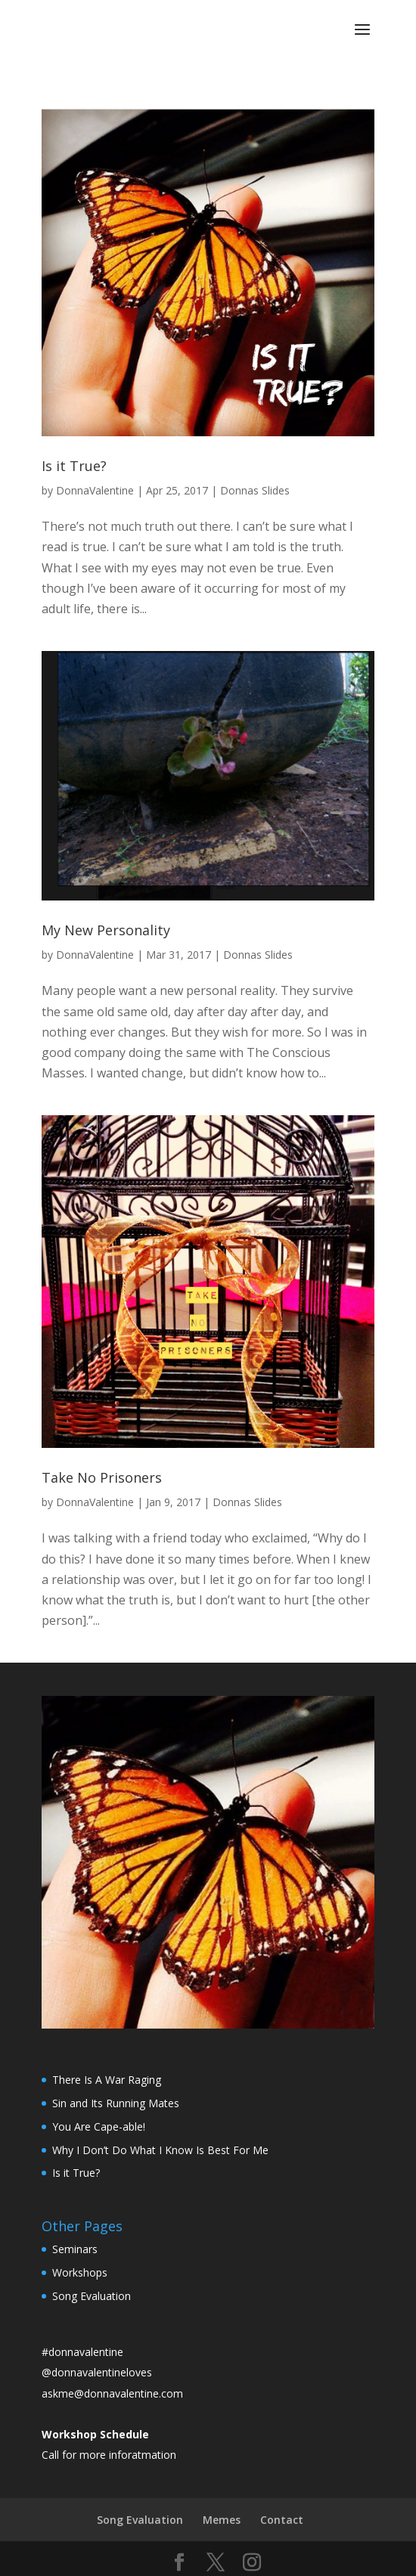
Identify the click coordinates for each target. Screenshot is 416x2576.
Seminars (75, 2249)
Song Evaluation (91, 2296)
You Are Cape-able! (98, 2126)
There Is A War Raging (106, 2079)
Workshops (79, 2272)
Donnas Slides (255, 490)
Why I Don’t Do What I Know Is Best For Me (160, 2150)
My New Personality (106, 930)
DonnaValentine (95, 490)
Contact (281, 2519)
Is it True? (74, 466)
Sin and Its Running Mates (115, 2103)
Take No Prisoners (102, 1477)
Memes (222, 2519)
